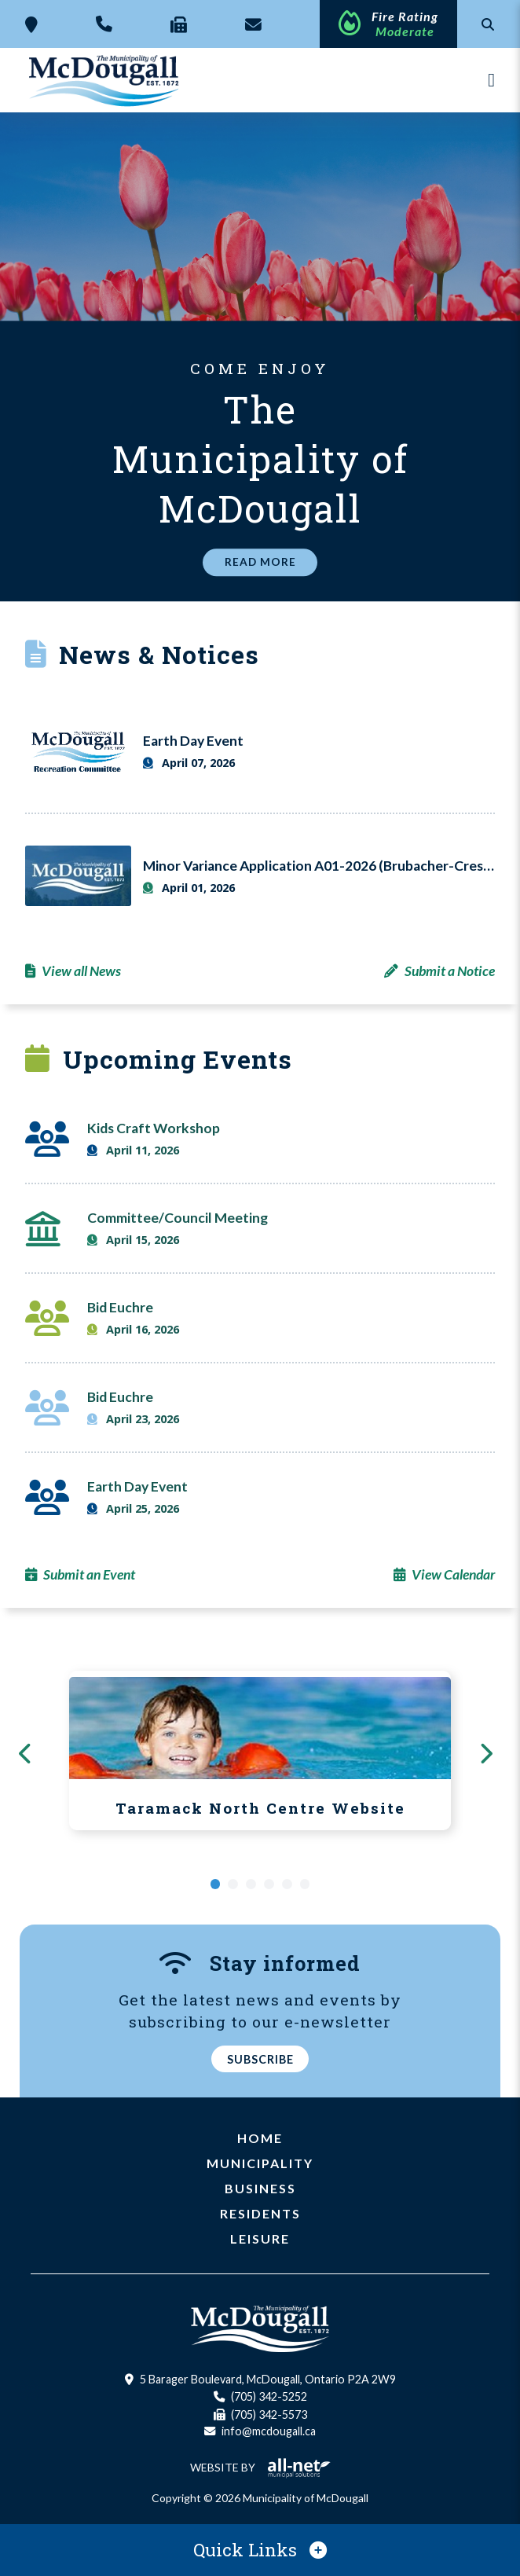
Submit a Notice (450, 971)
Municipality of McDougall (105, 80)
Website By (260, 2467)
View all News (81, 971)
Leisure (260, 2239)
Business (260, 2189)
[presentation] (30, 1752)
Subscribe (260, 2059)
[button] (216, 1884)
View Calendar (453, 1574)
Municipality (260, 2163)
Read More (260, 562)
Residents (260, 2214)
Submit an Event (89, 1574)
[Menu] (491, 80)
